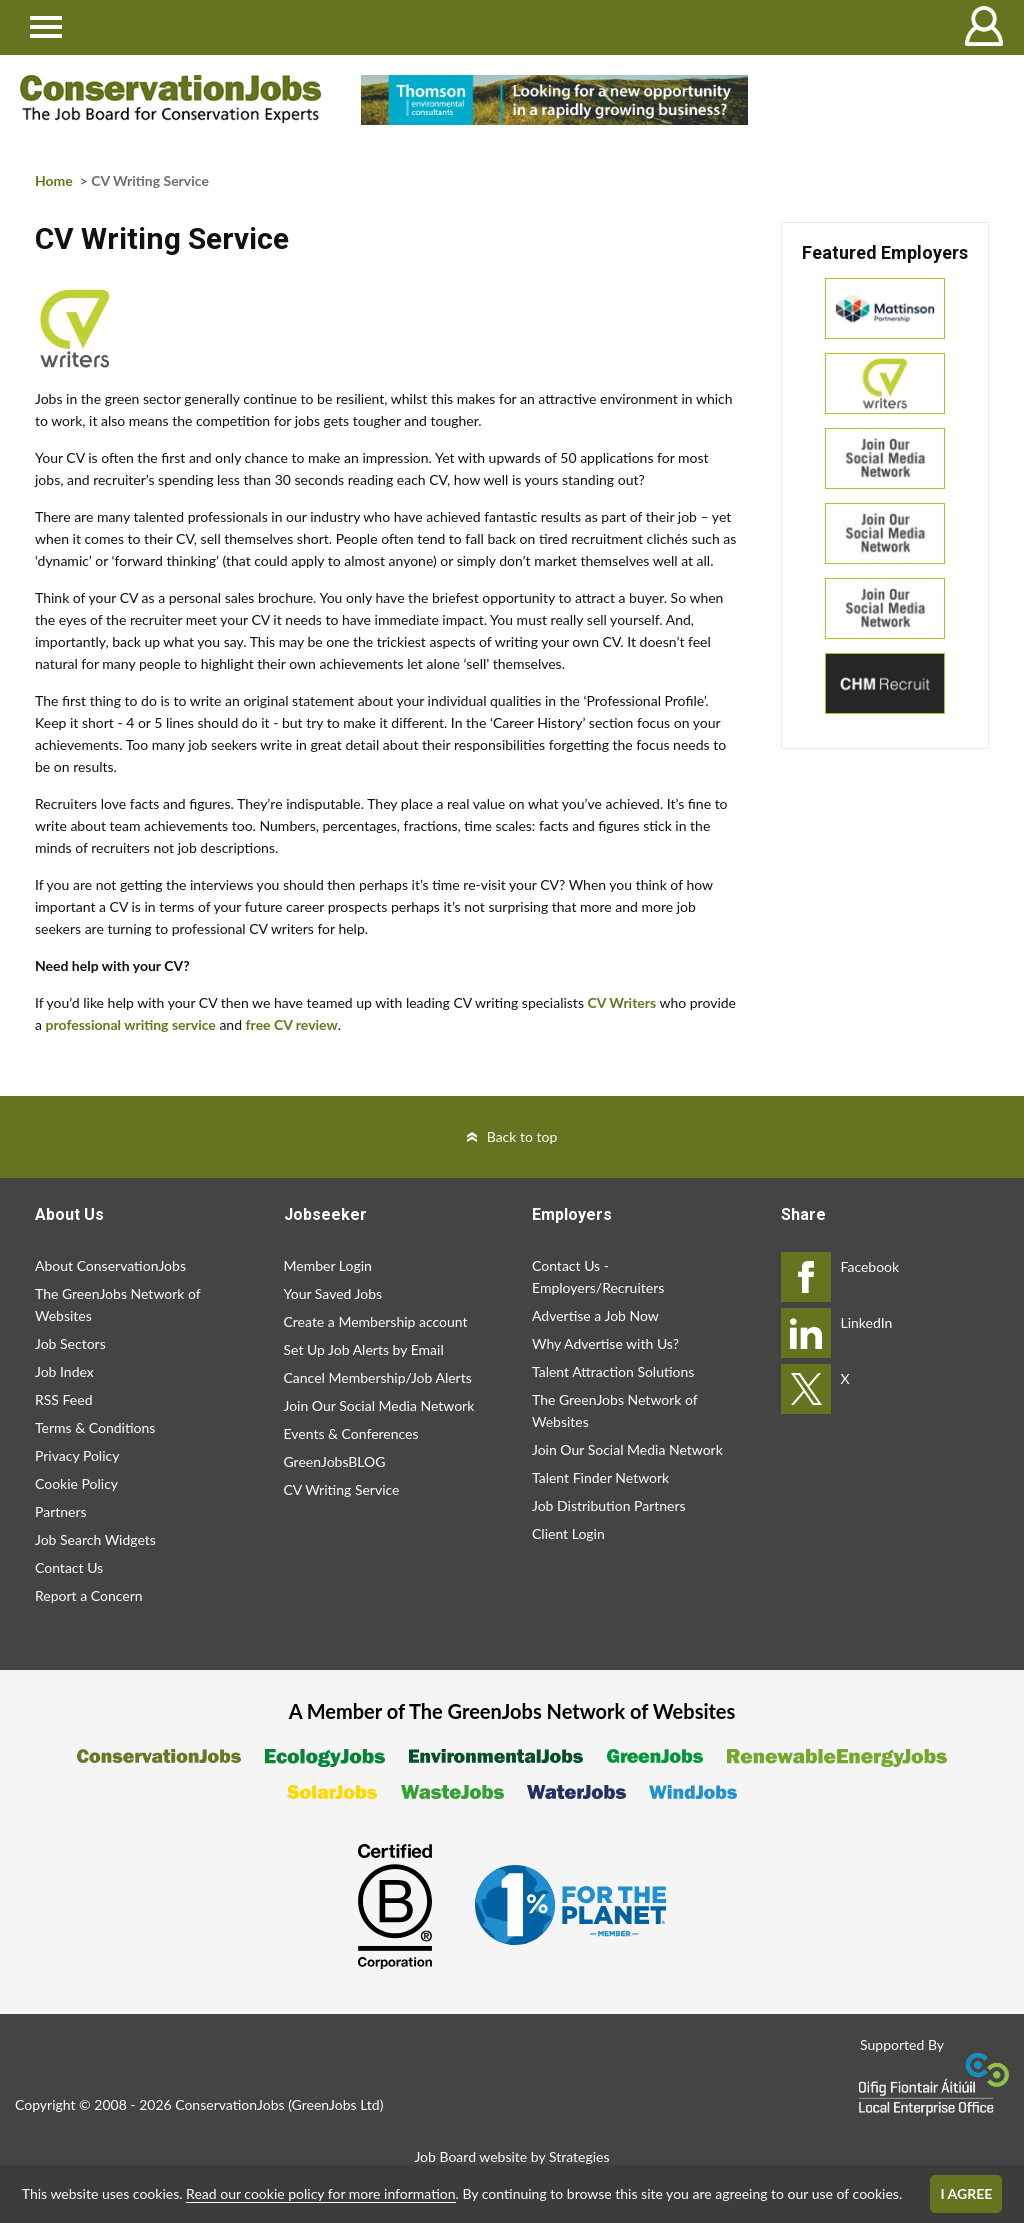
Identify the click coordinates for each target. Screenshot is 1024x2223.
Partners (61, 1511)
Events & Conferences (351, 1433)
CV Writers (622, 1002)
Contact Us (69, 1567)
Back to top (522, 1136)
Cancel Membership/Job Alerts (378, 1377)
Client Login (568, 1533)
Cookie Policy (76, 1483)
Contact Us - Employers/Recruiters (598, 1276)
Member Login (328, 1265)
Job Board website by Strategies (511, 2156)
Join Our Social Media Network (379, 1405)
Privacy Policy (77, 1455)
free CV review (292, 1024)
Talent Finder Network (600, 1477)
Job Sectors (70, 1343)
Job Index (64, 1371)
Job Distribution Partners (609, 1505)
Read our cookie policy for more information (320, 2193)
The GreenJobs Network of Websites (117, 1304)
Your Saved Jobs (333, 1293)
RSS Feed (63, 1399)
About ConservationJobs (110, 1265)
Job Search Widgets (95, 1539)
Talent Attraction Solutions (613, 1371)
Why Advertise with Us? (605, 1343)
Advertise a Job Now (595, 1315)
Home (54, 180)
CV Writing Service (342, 1489)
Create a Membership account (376, 1321)
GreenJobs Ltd (336, 2104)
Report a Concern (89, 1595)
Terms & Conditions (95, 1427)
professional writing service (131, 1024)
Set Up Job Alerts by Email (364, 1349)
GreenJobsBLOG (335, 1461)
